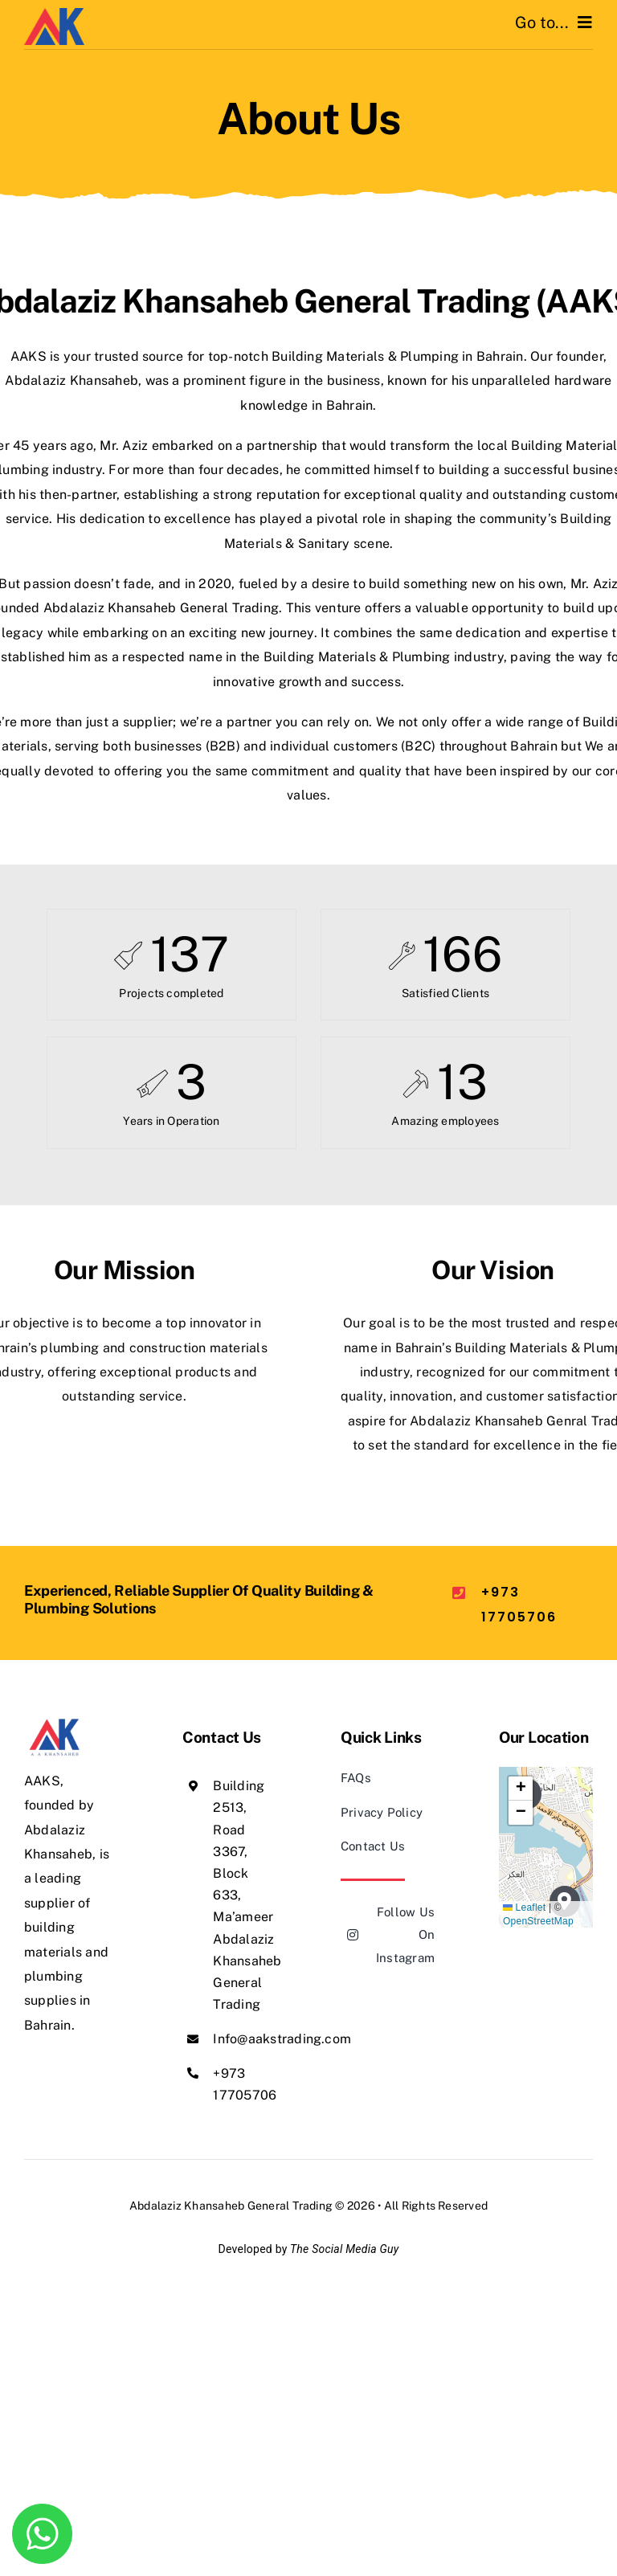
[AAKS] (54, 14)
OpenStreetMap (538, 1921)
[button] (521, 1789)
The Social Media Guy (344, 2249)
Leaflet (524, 1907)
